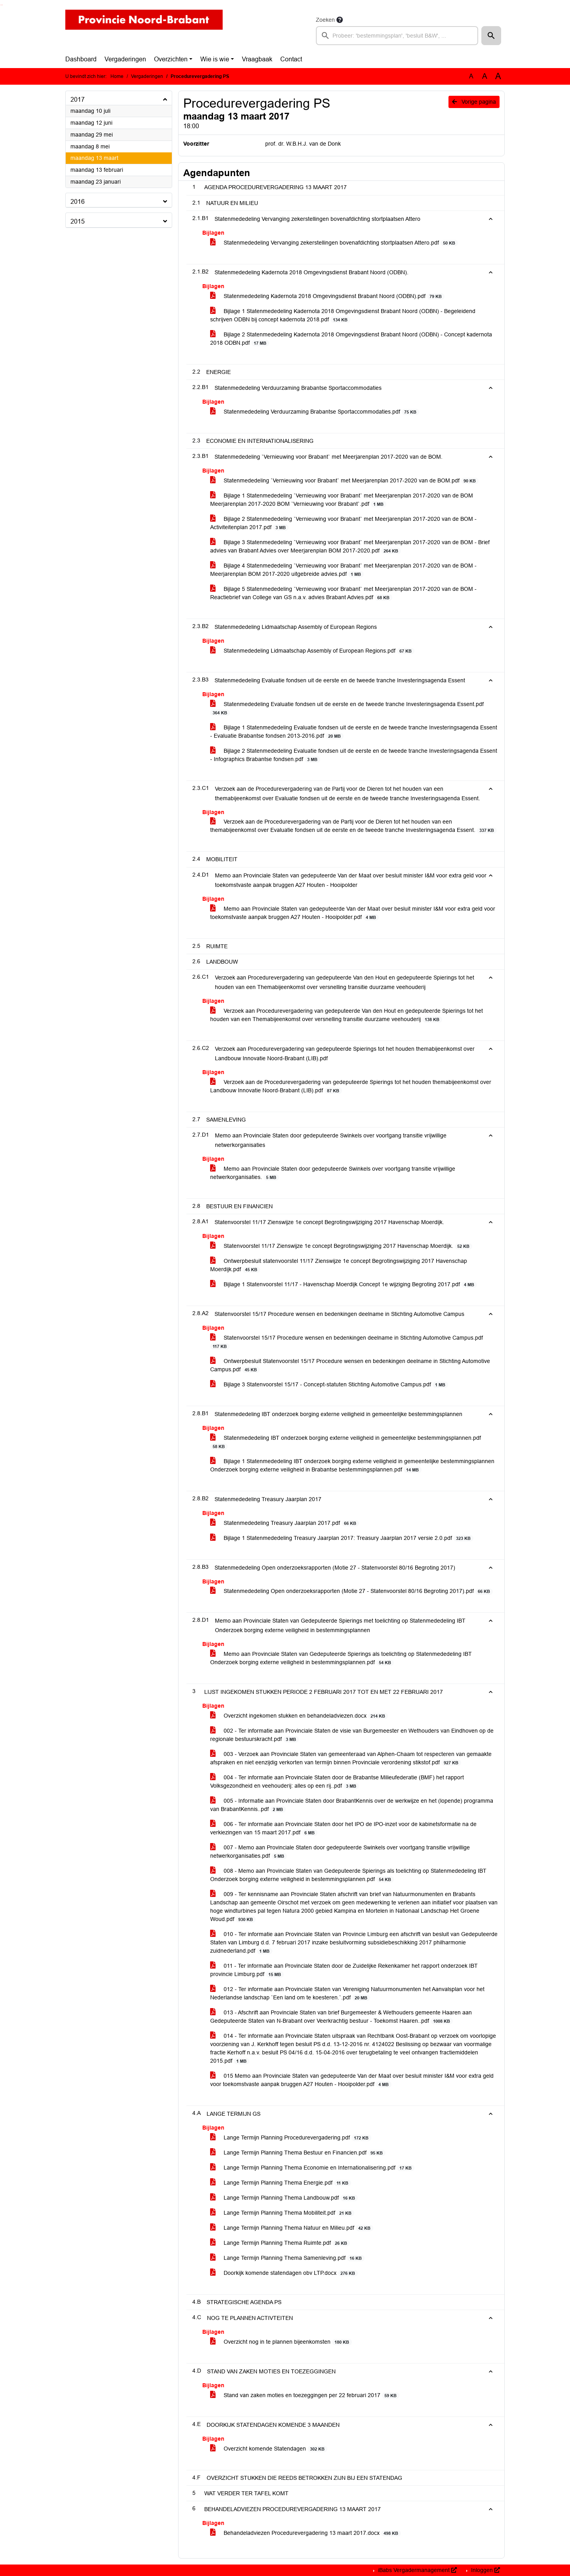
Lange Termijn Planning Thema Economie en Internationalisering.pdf (312, 2167)
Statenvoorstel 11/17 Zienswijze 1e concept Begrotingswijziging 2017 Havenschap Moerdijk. (341, 1246)
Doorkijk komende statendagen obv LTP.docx (284, 2273)
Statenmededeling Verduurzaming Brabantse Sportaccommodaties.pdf (314, 411)
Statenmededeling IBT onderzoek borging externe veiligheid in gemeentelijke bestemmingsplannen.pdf (345, 1442)
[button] (491, 35)
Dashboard (81, 59)
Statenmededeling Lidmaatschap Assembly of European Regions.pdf (312, 650)
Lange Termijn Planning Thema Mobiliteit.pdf (282, 2213)
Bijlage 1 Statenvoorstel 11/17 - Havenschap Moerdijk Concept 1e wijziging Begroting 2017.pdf (343, 1284)
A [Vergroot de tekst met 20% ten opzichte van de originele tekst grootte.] (484, 76)
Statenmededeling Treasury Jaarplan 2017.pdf (284, 1523)
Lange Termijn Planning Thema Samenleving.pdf (287, 2258)
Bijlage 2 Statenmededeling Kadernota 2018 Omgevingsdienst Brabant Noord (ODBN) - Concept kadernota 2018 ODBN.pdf (351, 338)
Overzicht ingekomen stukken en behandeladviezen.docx (299, 1715)
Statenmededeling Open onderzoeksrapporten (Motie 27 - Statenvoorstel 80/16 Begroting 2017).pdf (351, 1591)
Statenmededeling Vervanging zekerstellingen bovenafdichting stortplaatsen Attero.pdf (334, 242)
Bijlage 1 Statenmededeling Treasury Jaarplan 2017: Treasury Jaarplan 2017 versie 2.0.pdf (341, 1538)
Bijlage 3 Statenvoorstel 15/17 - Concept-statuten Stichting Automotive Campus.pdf (329, 1384)
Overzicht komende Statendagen (268, 2448)
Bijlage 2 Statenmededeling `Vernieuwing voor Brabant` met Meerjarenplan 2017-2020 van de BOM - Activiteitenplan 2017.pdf (343, 523)
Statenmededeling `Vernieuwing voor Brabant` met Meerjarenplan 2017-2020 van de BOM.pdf (344, 480)
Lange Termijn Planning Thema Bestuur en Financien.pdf (298, 2152)
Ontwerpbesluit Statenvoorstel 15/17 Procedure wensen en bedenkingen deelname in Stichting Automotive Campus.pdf (350, 1365)
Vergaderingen (125, 59)
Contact (291, 59)
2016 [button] (77, 201)
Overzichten (171, 59)
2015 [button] (77, 221)
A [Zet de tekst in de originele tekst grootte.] (471, 76)
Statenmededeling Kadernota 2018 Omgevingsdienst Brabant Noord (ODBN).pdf (327, 296)
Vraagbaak (257, 59)
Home (117, 76)
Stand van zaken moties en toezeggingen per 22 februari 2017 (304, 2395)
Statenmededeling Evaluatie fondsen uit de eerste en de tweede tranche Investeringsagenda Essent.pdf (347, 708)
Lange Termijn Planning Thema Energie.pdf (280, 2182)
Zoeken (325, 20)
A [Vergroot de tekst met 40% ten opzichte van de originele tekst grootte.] (498, 76)
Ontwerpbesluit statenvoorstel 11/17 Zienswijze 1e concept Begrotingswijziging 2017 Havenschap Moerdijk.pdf (338, 1265)
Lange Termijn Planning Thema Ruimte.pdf (280, 2243)
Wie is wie (214, 59)
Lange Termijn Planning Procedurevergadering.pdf (290, 2137)
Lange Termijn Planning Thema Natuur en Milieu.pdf (291, 2228)
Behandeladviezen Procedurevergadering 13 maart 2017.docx (305, 2533)
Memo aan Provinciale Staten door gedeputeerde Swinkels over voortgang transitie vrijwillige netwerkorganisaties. (332, 1173)
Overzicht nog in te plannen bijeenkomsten (281, 2342)
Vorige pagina (474, 102)
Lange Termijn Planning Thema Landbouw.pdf (284, 2197)
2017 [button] (77, 99)
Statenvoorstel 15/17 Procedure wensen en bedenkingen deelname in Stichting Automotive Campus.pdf (346, 1342)
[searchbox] (397, 35)
